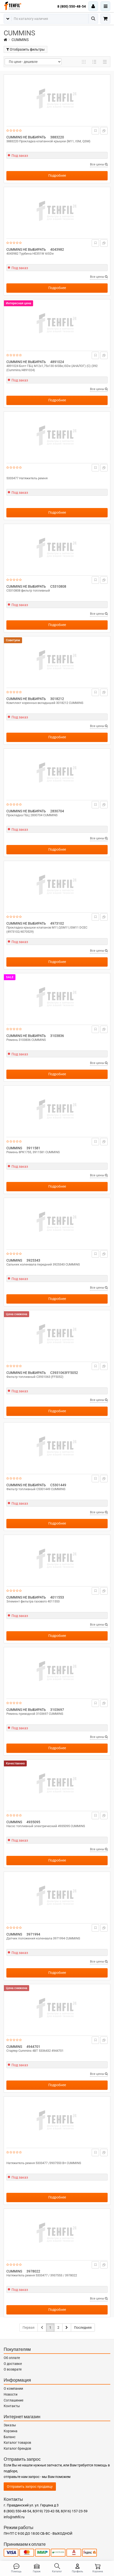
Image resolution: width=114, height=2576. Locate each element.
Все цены (99, 164)
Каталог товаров (17, 2443)
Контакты (12, 2406)
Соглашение (13, 2400)
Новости (10, 2394)
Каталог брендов (17, 2448)
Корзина (10, 2431)
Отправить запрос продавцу (30, 2487)
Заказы (10, 2425)
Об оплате (12, 2358)
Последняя (83, 2327)
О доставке (13, 2364)
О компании (13, 2388)
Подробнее (57, 175)
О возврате (13, 2369)
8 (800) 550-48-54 (71, 6)
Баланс (9, 2437)
